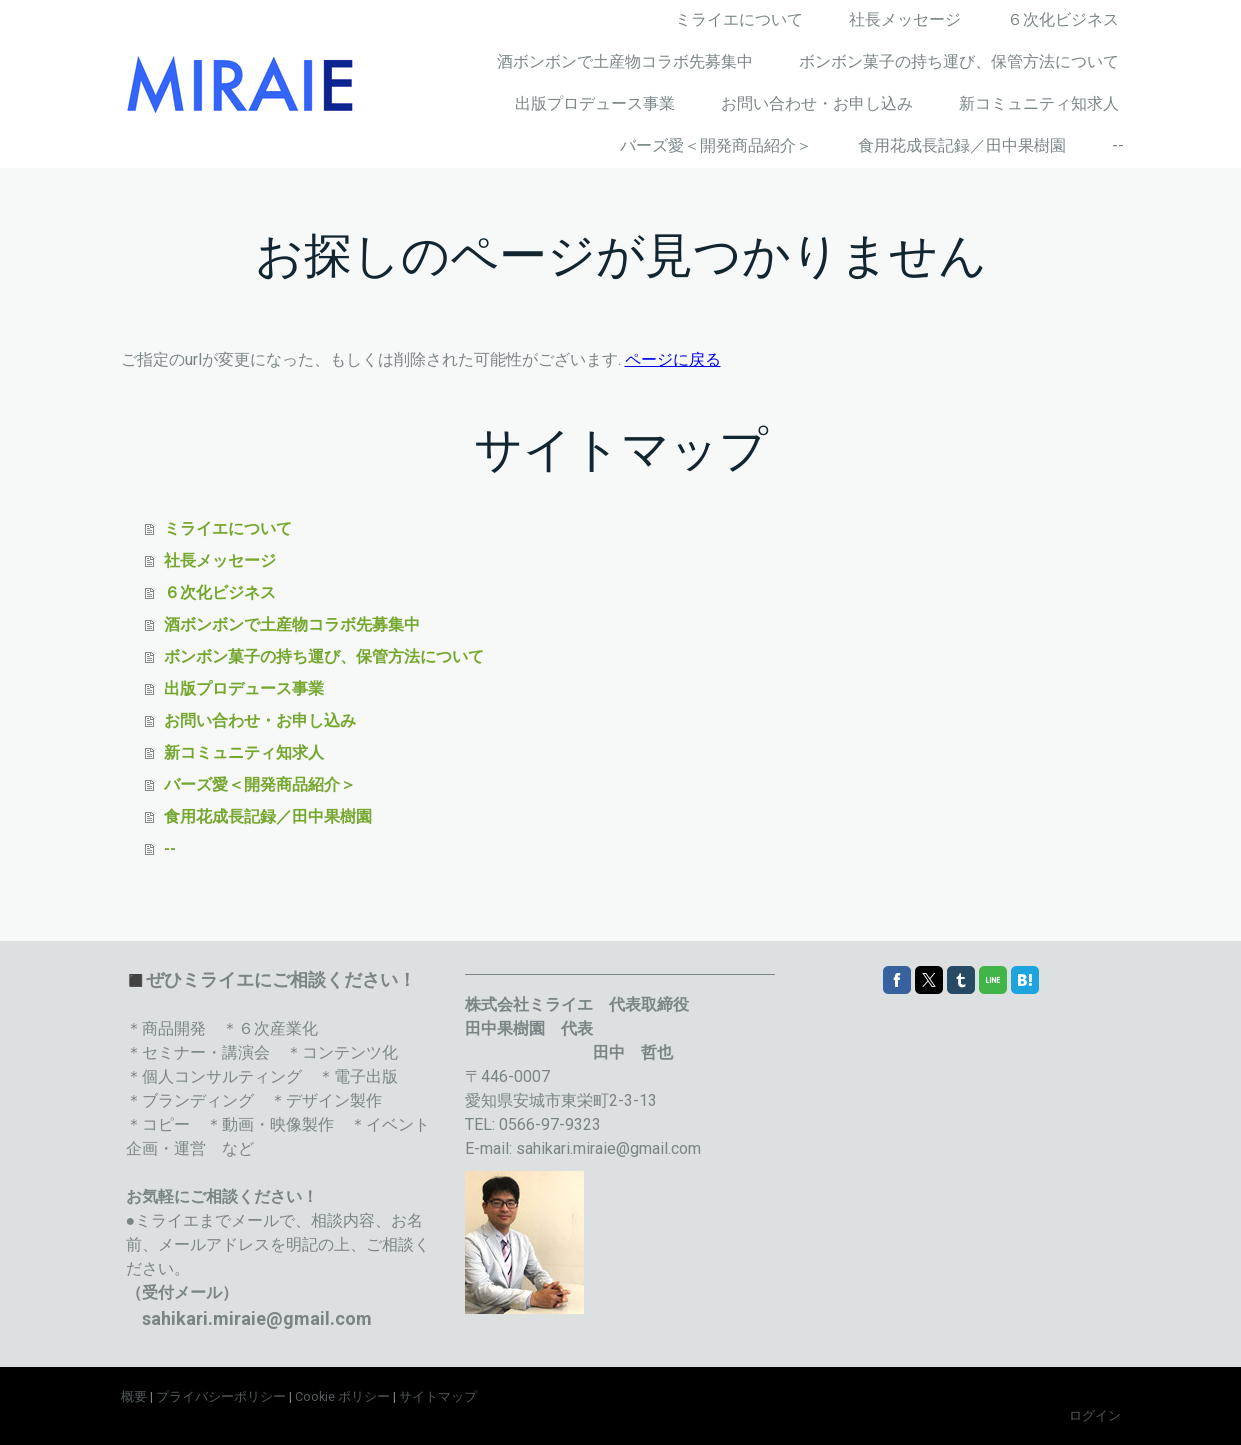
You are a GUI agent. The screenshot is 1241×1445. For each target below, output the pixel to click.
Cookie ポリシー (342, 1396)
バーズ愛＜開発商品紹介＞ (716, 145)
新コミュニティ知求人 (1039, 103)
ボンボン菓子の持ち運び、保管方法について (959, 61)
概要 (134, 1396)
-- (1118, 145)
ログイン (1095, 1415)
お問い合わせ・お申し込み (817, 103)
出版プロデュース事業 (595, 103)
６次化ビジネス (1063, 19)
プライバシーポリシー (221, 1396)
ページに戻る (673, 359)
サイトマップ (438, 1396)
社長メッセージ (905, 19)
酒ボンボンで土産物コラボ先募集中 (625, 61)
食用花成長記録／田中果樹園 (962, 145)
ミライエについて (739, 19)
